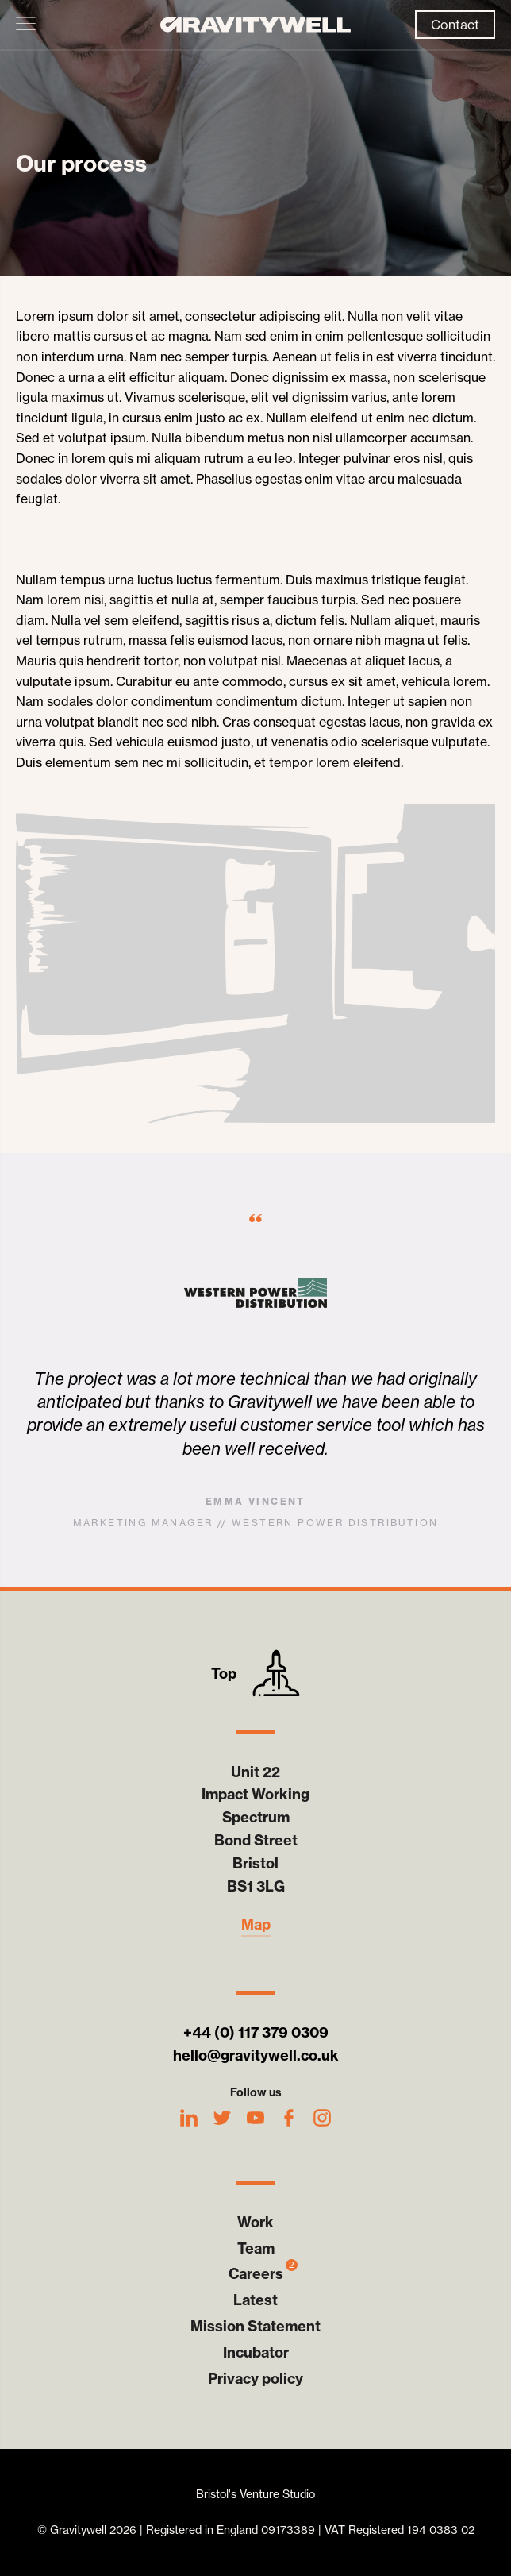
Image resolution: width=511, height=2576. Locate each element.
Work (255, 2222)
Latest (255, 2300)
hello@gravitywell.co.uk (256, 2055)
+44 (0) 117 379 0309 (255, 2032)
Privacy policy (255, 2379)
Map (256, 1925)
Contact (455, 25)
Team (256, 2248)
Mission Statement (255, 2326)
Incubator (256, 2352)
